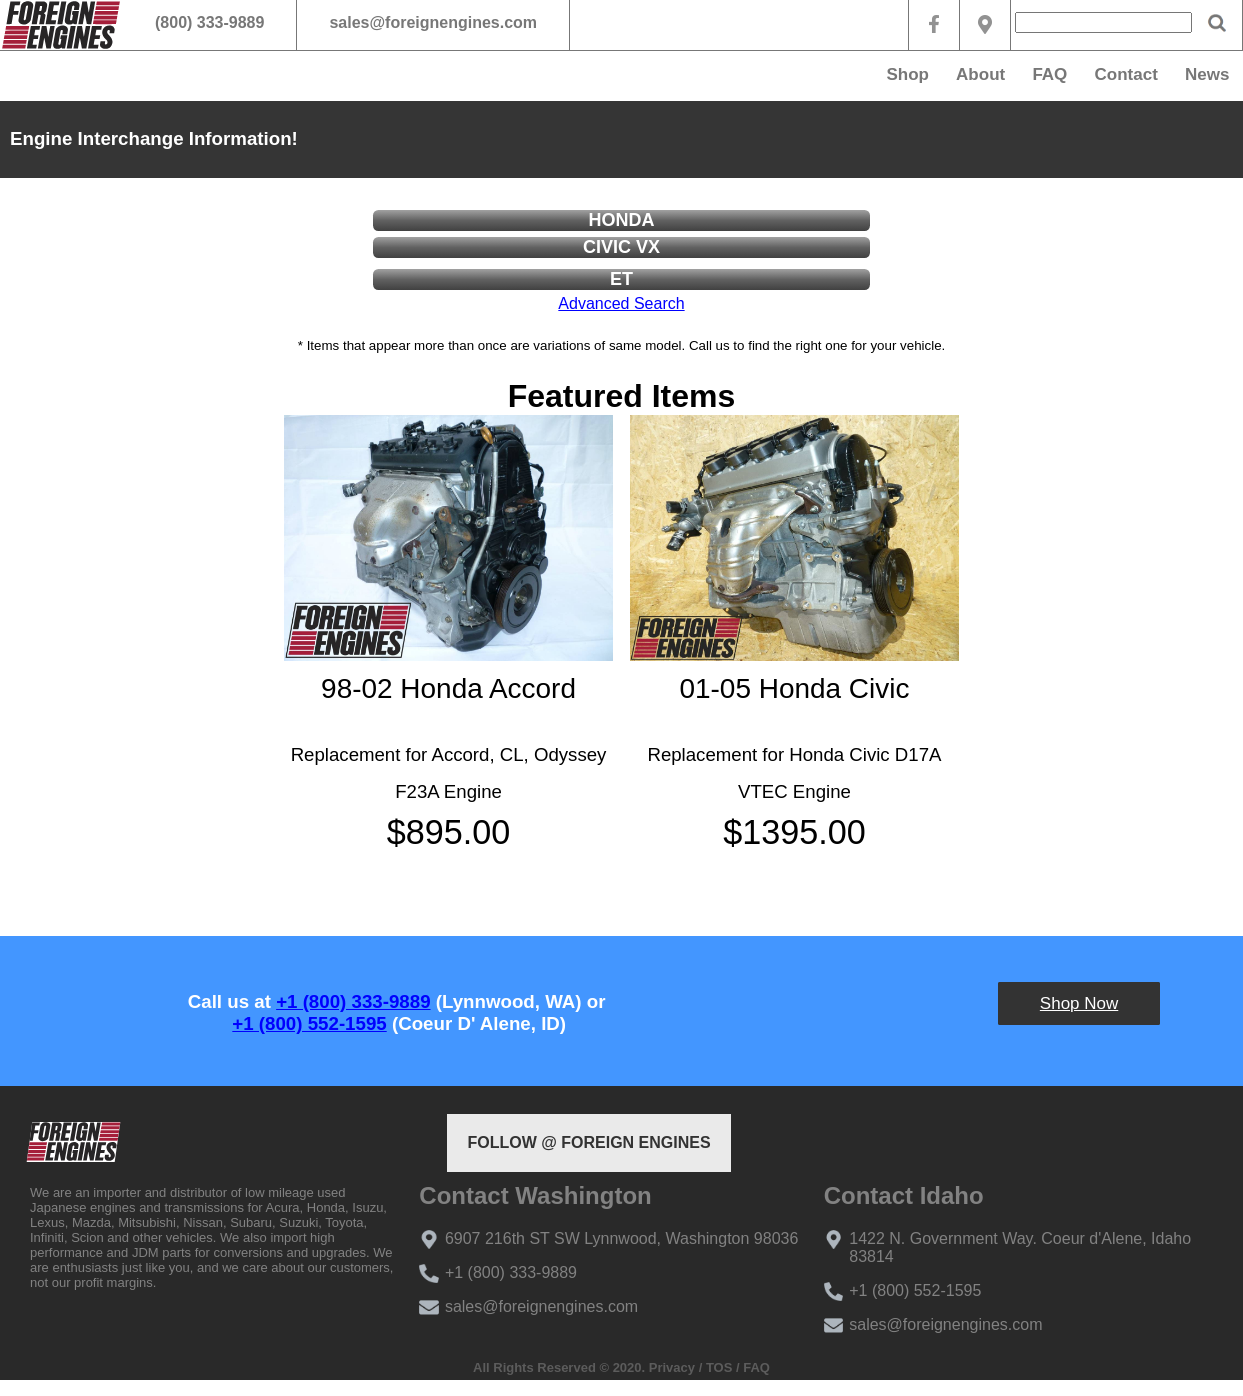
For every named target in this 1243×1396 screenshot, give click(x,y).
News (1207, 74)
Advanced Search (621, 303)
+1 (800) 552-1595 (309, 1023)
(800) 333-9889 (209, 22)
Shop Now (1079, 1003)
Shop (907, 74)
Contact (1126, 74)
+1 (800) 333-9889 (353, 1001)
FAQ (1049, 74)
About (980, 74)
